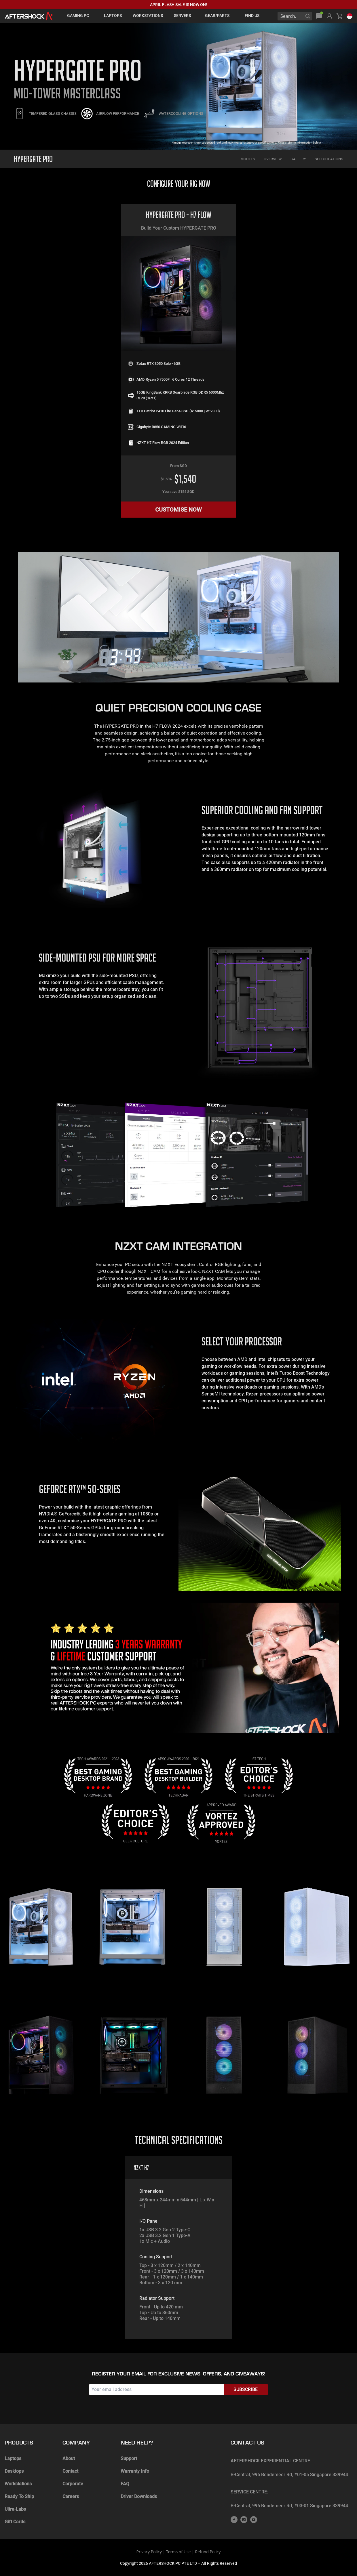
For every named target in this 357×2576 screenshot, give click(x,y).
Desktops (14, 2471)
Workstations (18, 2484)
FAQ (125, 2484)
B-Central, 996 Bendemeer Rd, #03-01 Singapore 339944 (289, 2505)
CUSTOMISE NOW (178, 509)
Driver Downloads (139, 2496)
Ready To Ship (19, 2496)
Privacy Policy (149, 2551)
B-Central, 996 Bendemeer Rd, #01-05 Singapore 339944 (289, 2474)
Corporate (72, 2484)
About (68, 2458)
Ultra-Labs (15, 2509)
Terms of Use (178, 2551)
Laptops (13, 2458)
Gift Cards (15, 2521)
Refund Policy (208, 2551)
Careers (70, 2496)
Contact (70, 2471)
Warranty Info (135, 2471)
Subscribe (245, 2389)
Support (129, 2458)
